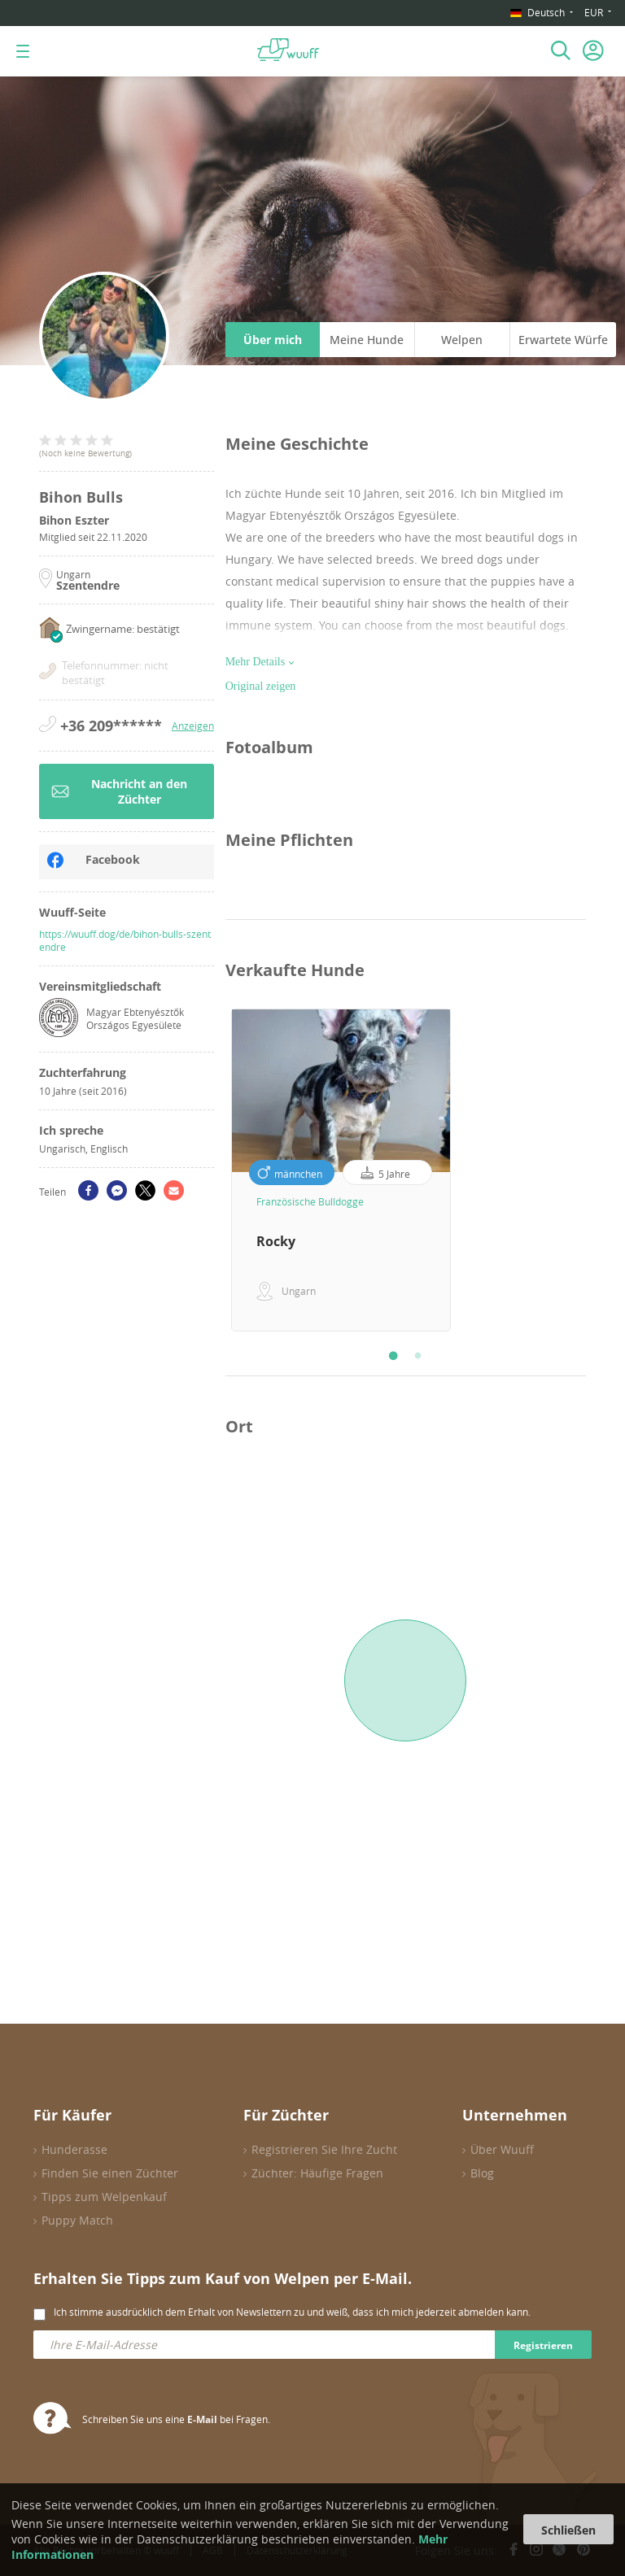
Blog (482, 2173)
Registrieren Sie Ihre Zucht (324, 2149)
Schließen (568, 2530)
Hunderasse (74, 2149)
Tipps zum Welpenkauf (104, 2196)
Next (598, 1170)
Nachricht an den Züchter (119, 791)
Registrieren (543, 2345)
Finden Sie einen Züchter (110, 2173)
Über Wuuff (502, 2149)
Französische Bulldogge (310, 1201)
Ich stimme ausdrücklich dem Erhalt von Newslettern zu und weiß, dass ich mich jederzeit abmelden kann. (292, 2311)
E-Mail (202, 2419)
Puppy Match (77, 2220)
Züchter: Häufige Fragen (317, 2173)
